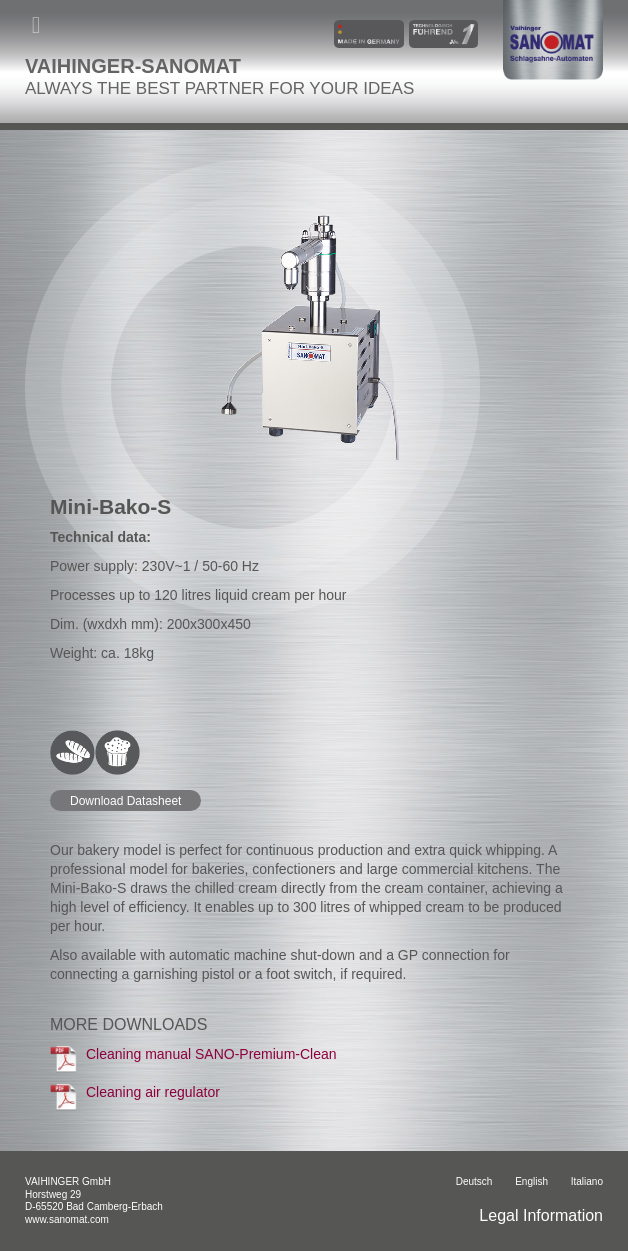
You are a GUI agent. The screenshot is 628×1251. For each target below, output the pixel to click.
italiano (587, 1181)
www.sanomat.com (67, 1219)
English (531, 1181)
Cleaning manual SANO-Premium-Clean (193, 1059)
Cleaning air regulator (135, 1097)
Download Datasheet (125, 801)
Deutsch (474, 1181)
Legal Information (541, 1215)
